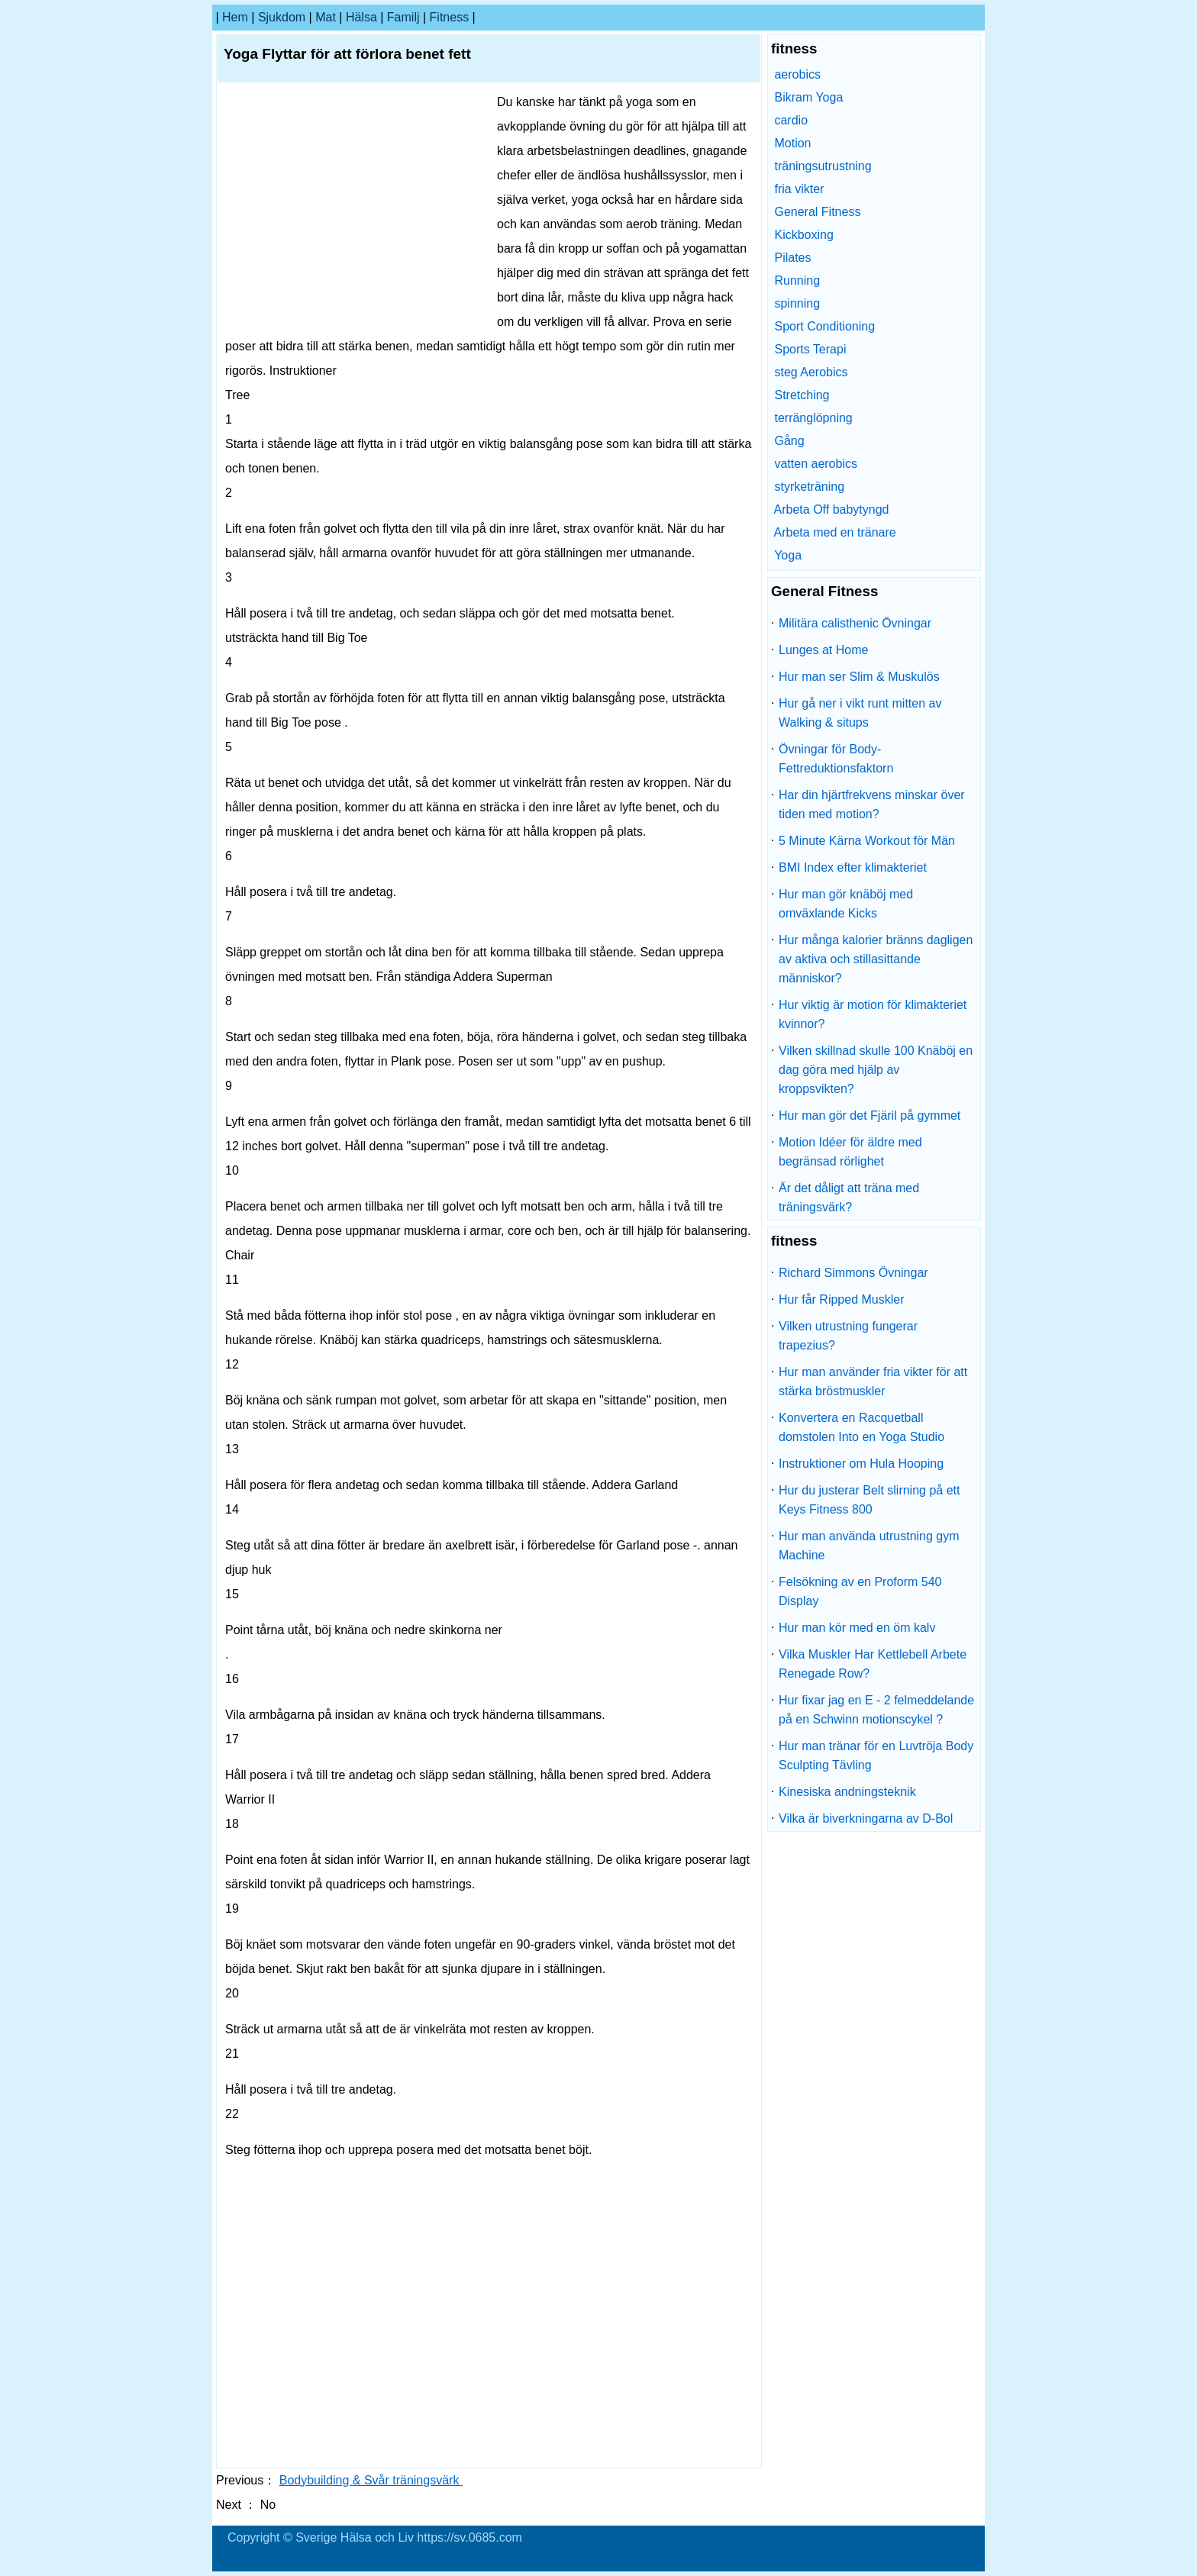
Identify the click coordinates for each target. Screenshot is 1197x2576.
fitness (449, 17)
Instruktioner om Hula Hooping (861, 1463)
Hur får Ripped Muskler (842, 1299)
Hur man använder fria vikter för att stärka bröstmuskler (873, 1381)
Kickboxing (803, 234)
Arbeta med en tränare (835, 532)
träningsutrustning (822, 166)
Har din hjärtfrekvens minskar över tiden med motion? (872, 804)
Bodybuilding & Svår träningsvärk (371, 2480)
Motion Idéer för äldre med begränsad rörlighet (850, 1152)
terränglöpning (813, 417)
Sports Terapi (810, 349)
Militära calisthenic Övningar (855, 623)
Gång (789, 440)
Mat (325, 17)
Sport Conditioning (824, 326)
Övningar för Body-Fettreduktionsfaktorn (836, 759)
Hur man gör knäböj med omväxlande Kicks (846, 904)
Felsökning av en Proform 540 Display (860, 1591)
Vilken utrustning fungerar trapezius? (848, 1336)
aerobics (797, 74)
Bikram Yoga (808, 97)
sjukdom (281, 17)
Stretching (801, 394)
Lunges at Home (823, 649)
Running (797, 280)
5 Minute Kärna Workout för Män (867, 840)
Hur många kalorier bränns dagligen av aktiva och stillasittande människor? (876, 959)
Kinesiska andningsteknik (847, 1791)
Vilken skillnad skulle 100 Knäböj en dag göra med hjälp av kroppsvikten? (876, 1069)
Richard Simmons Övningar (853, 1272)
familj (403, 17)
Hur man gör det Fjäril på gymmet (869, 1115)
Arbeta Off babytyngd (831, 509)
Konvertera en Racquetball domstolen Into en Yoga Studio (861, 1427)
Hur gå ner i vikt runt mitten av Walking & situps (860, 713)
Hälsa (361, 17)
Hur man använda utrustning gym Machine (869, 1546)
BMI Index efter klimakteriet (853, 867)
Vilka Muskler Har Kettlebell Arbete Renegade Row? (872, 1664)
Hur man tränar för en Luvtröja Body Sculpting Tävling (876, 1755)
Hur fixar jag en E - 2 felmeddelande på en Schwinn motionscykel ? (876, 1710)
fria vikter (799, 188)
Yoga (788, 555)
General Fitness (817, 211)
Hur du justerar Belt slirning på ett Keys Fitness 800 (869, 1500)
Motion (792, 143)
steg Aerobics (810, 372)
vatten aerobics (815, 463)
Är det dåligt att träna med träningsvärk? (849, 1198)
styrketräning (809, 486)
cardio (791, 120)
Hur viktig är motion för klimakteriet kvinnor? (872, 1014)
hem (235, 17)
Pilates (792, 257)
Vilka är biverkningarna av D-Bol (866, 1818)
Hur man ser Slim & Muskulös (859, 676)
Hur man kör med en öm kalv (857, 1627)
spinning (797, 303)
